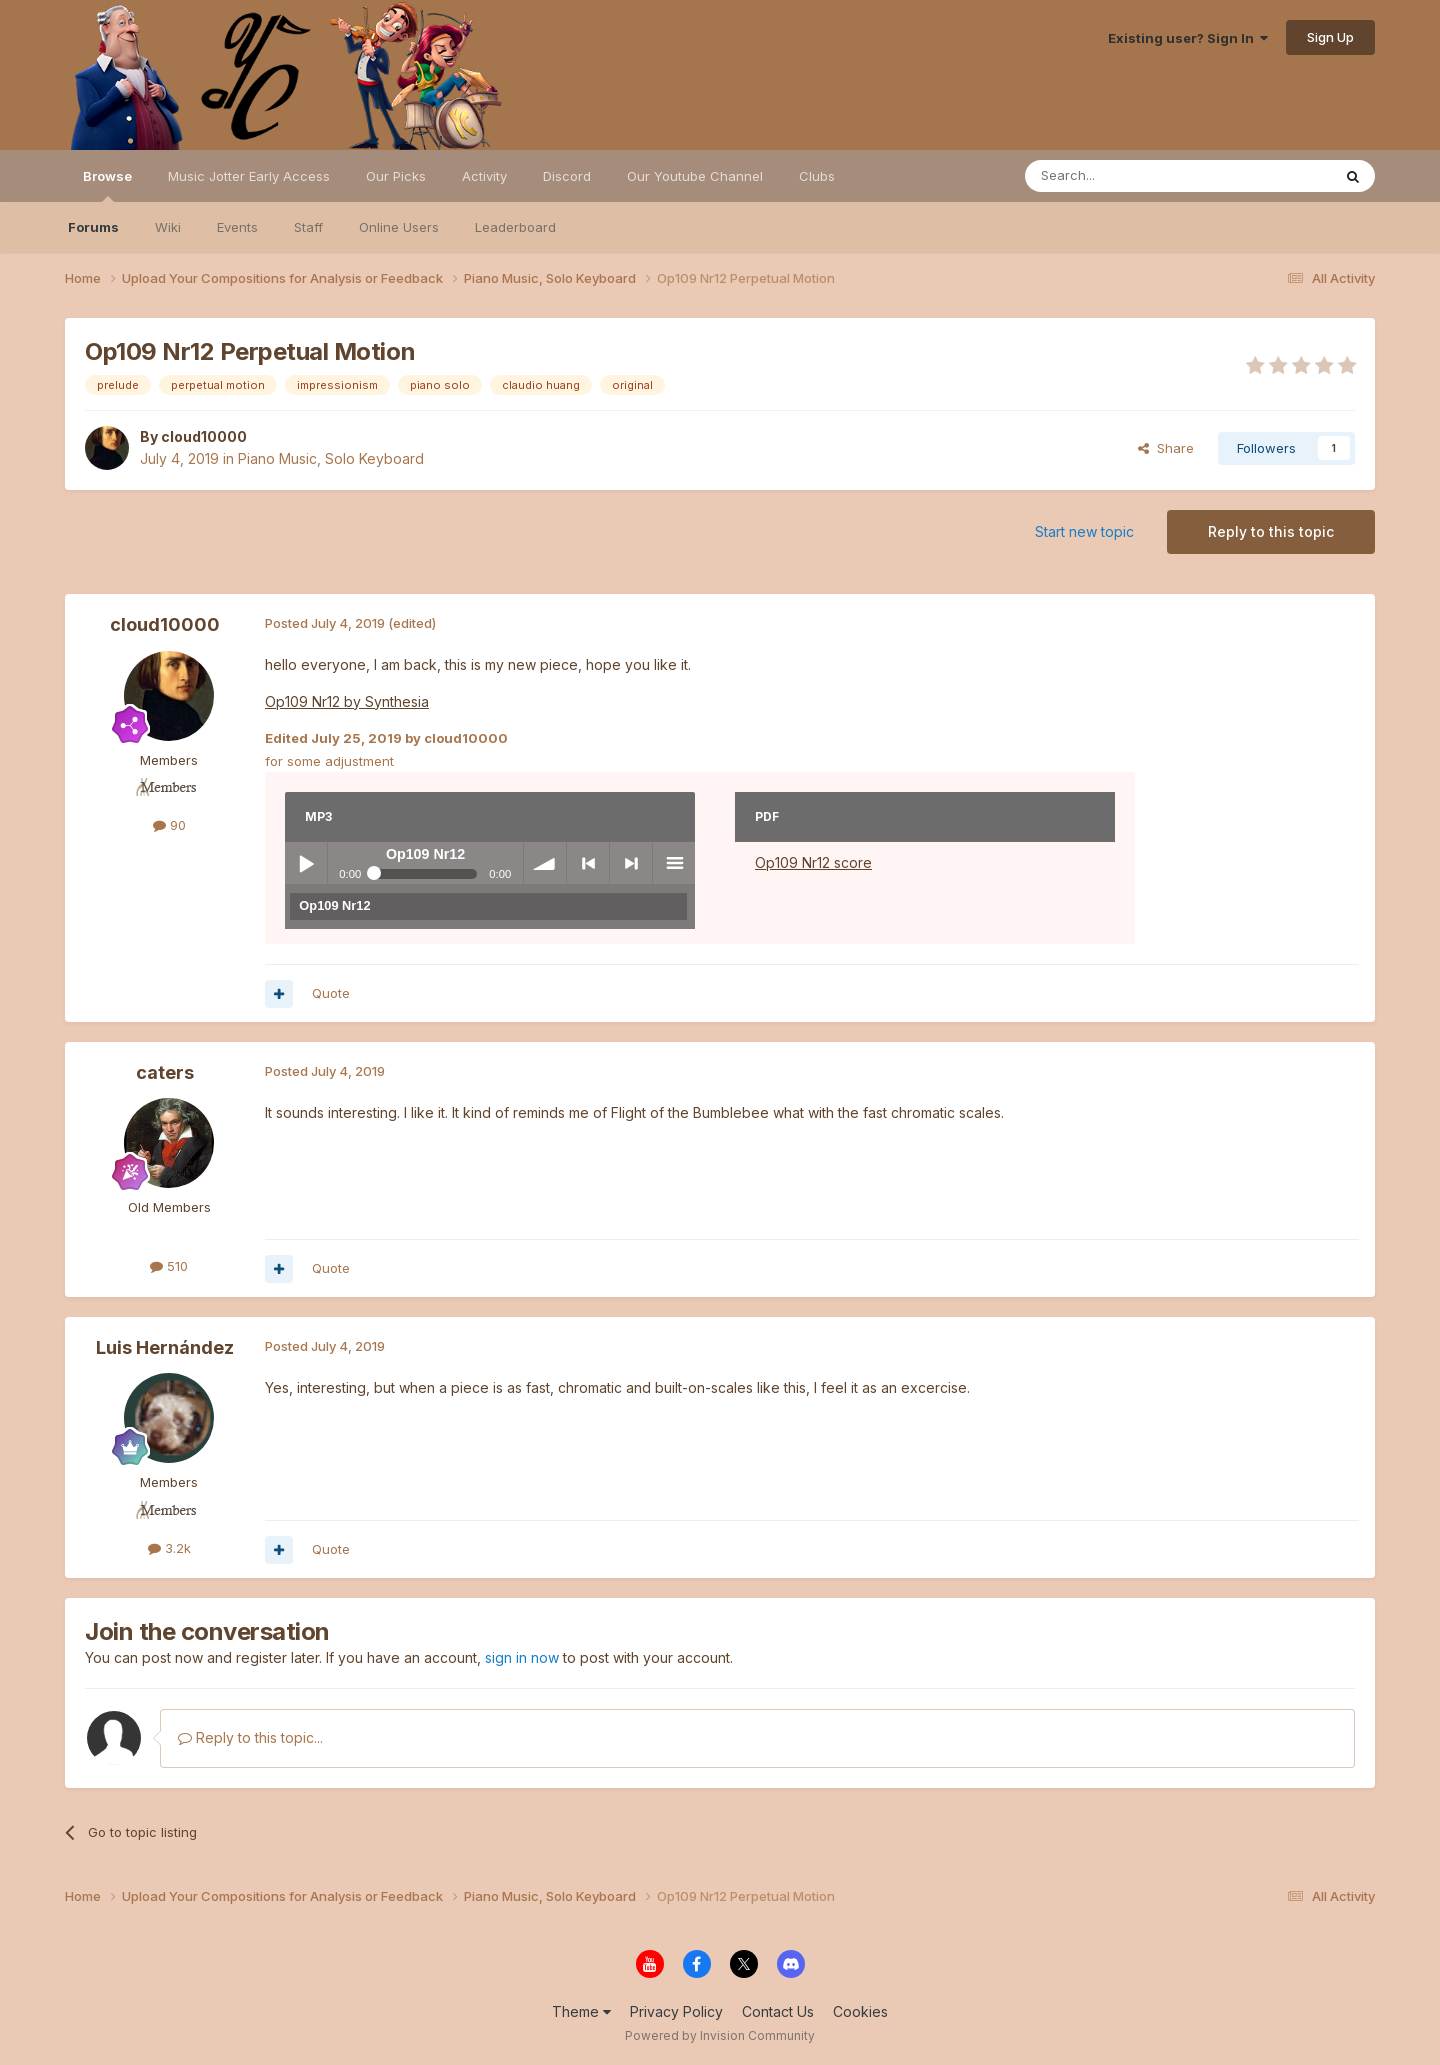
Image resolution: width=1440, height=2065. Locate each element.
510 (169, 1266)
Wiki (168, 227)
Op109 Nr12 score (813, 862)
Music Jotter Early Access (249, 176)
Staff (308, 227)
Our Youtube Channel (695, 176)
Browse (107, 185)
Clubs (817, 176)
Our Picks (396, 176)
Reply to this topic (1271, 531)
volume (545, 863)
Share (1166, 448)
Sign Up (1330, 37)
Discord (567, 176)
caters (165, 1072)
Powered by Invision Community (720, 2035)
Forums (93, 227)
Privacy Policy (676, 2011)
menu (674, 863)
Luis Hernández (165, 1347)
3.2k (169, 1548)
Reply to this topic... (250, 1737)
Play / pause (306, 863)
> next (631, 863)
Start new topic (1084, 531)
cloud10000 (204, 436)
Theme (581, 2011)
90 (169, 825)
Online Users (399, 227)
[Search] (1127, 176)
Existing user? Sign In (1188, 38)
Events (237, 227)
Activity (484, 176)
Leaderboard (515, 227)
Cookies (860, 2011)
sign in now (522, 1657)
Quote (331, 993)
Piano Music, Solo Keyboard (331, 458)
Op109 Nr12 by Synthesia (347, 701)
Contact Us (778, 2011)
